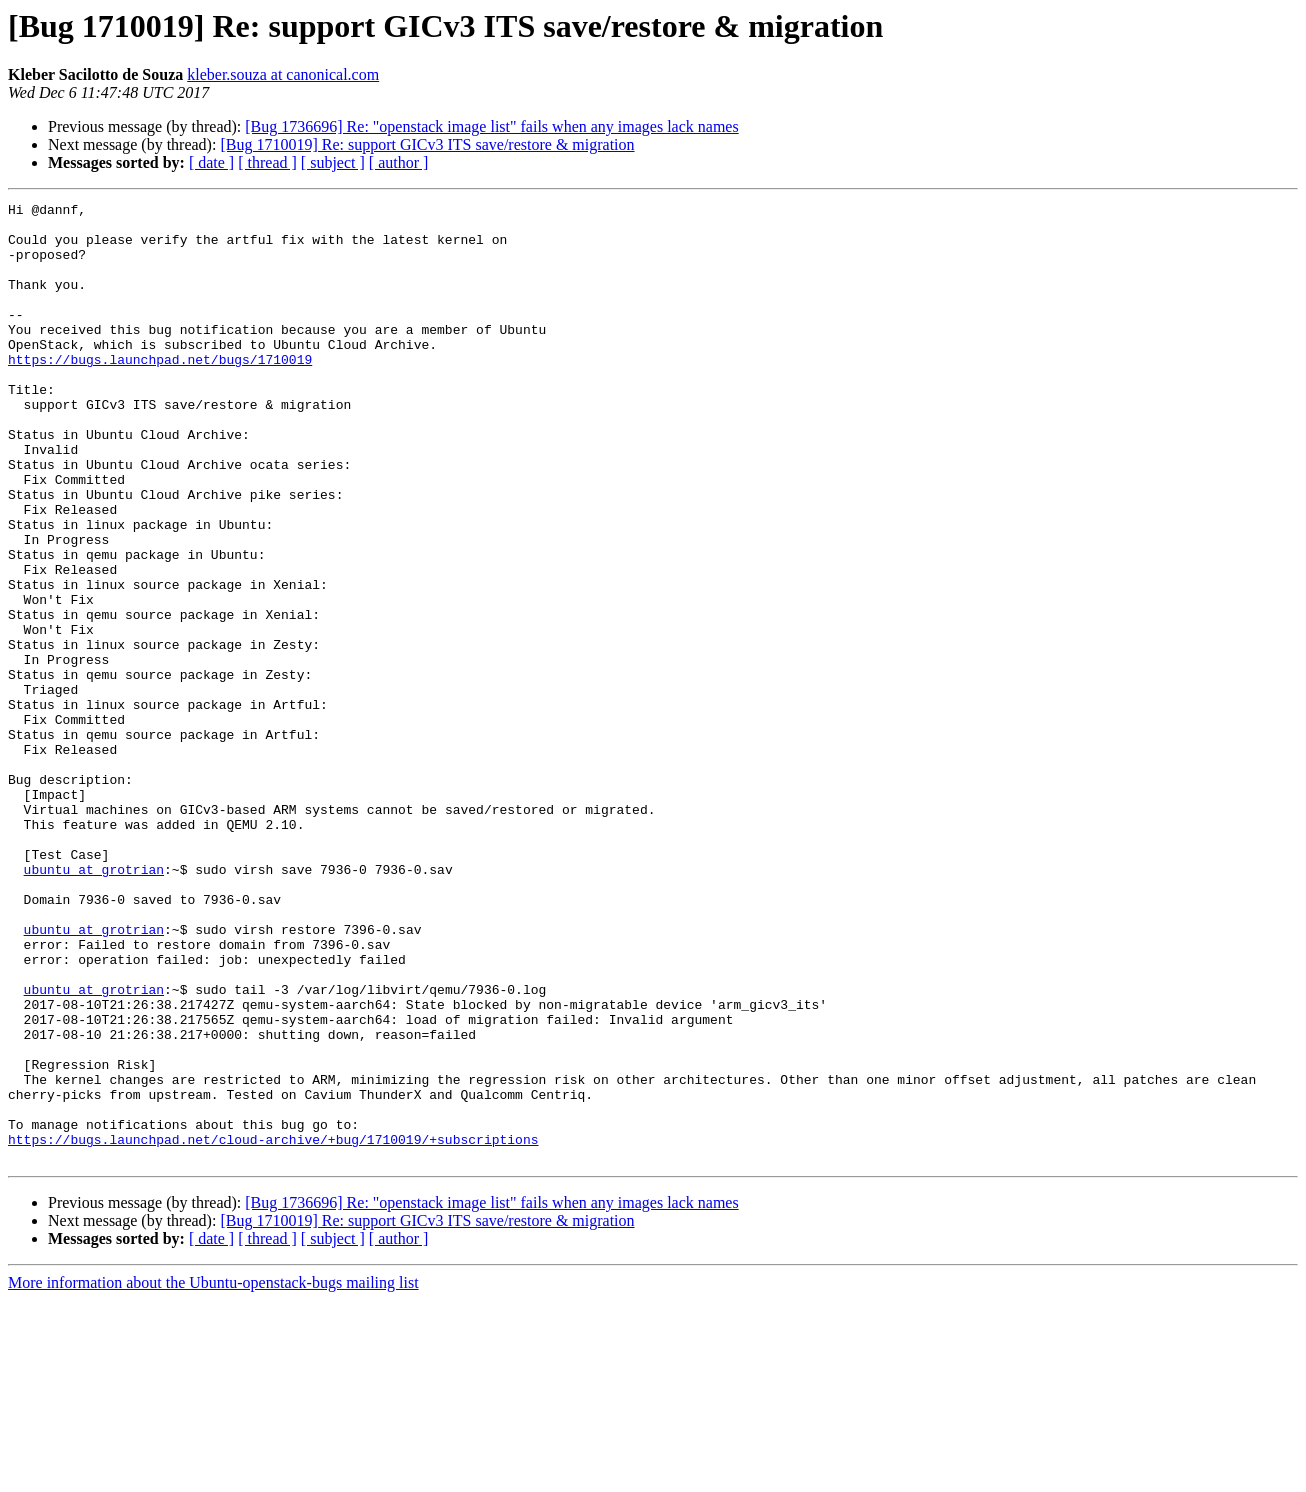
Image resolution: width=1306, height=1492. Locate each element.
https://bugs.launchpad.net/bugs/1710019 (160, 392)
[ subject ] (333, 162)
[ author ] (399, 162)
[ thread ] (267, 162)
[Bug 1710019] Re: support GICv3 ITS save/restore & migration (427, 144)
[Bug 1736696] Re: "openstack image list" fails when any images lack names (491, 126)
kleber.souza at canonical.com (283, 74)
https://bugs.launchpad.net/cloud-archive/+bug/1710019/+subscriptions (273, 1328)
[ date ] (211, 162)
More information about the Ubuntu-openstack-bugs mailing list (213, 1474)
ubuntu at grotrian (94, 1004)
